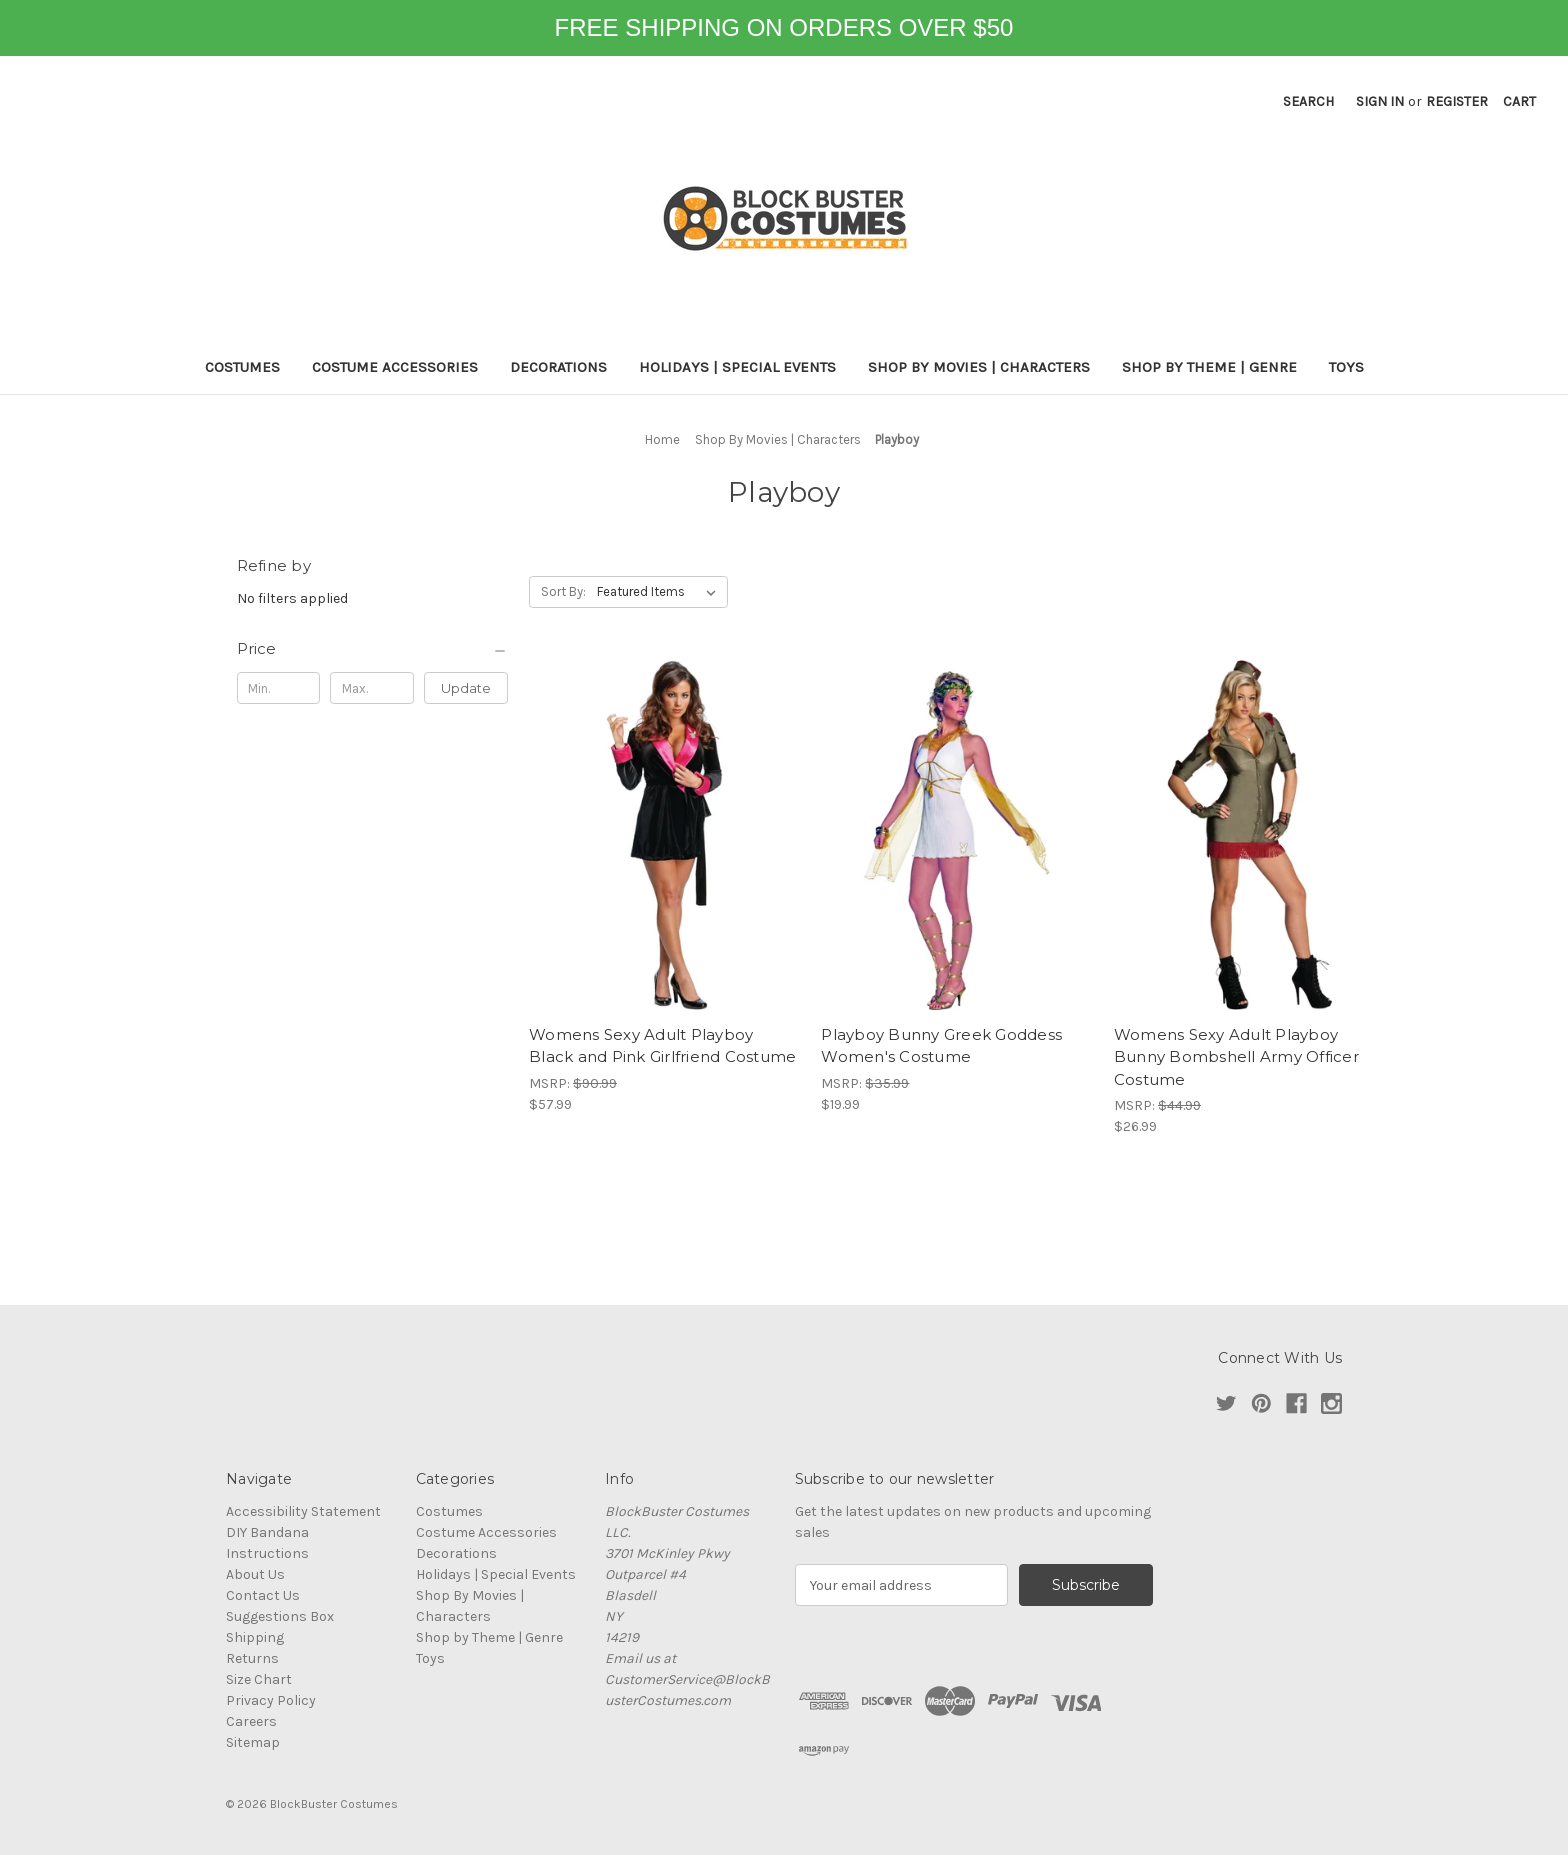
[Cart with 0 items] (1519, 101)
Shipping (255, 1637)
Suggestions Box (280, 1616)
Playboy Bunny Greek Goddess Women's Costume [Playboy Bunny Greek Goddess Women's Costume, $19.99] (941, 1046)
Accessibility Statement (303, 1511)
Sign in (1380, 101)
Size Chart (259, 1679)
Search (1308, 101)
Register (1457, 101)
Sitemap (253, 1742)
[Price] (373, 649)
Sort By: (563, 591)
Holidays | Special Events (737, 367)
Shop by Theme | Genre (1209, 367)
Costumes (242, 367)
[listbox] (660, 592)
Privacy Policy (271, 1700)
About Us (255, 1574)
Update (466, 688)
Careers (251, 1721)
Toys (1346, 367)
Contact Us (263, 1595)
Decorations (558, 367)
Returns (252, 1658)
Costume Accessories (395, 367)
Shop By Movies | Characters (979, 367)
